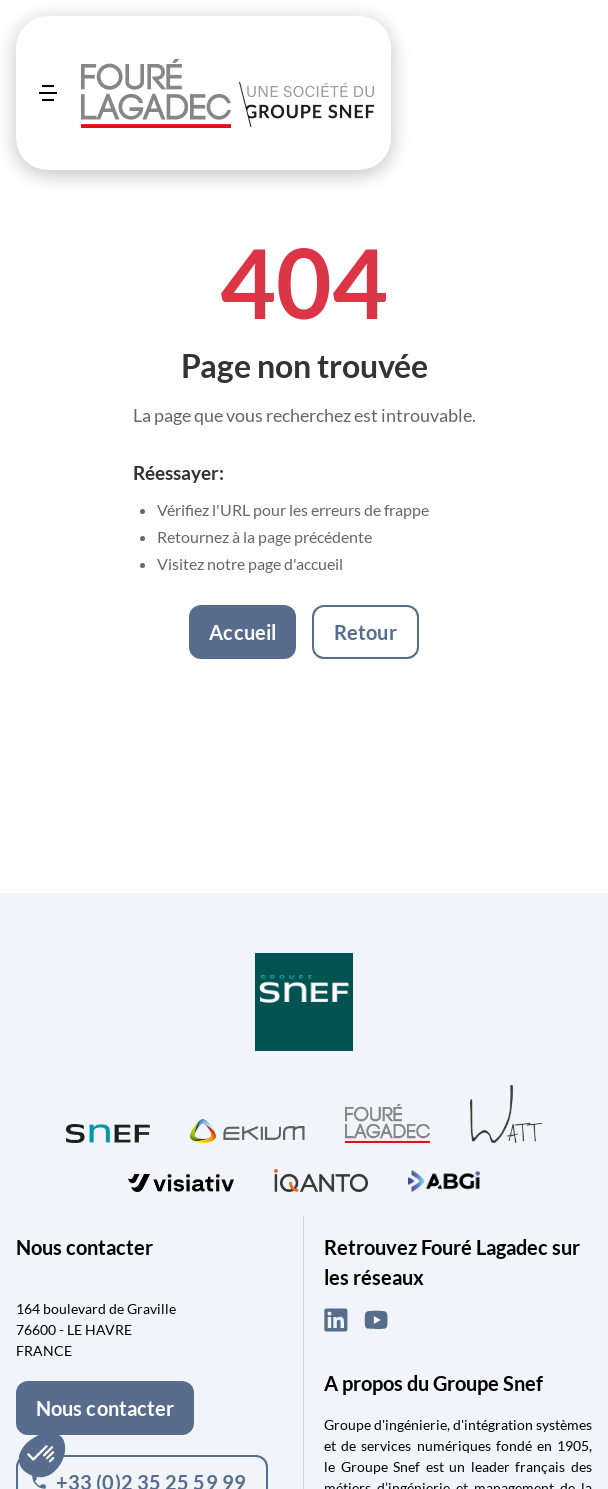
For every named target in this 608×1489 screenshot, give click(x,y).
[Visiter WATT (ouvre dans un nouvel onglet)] (506, 1112)
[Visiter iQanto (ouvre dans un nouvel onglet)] (321, 1177)
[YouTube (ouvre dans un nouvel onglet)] (376, 1320)
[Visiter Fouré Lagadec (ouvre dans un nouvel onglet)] (387, 1123)
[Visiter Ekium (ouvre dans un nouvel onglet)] (247, 1128)
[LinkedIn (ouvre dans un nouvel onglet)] (336, 1320)
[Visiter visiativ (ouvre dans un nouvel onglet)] (181, 1179)
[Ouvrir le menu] (48, 93)
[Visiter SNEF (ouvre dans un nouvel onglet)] (108, 1128)
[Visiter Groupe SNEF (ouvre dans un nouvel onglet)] (304, 1003)
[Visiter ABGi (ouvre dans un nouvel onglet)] (444, 1178)
